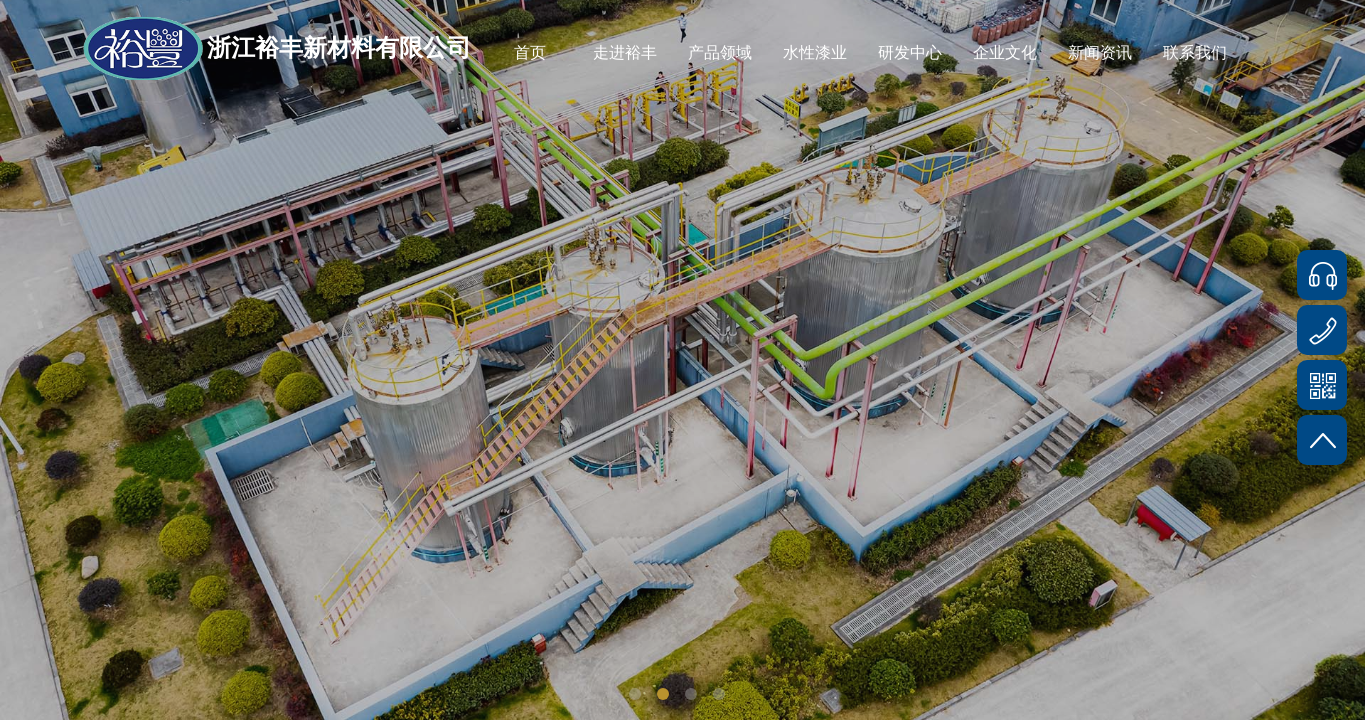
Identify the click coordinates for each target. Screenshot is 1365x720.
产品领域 (720, 52)
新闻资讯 (1100, 52)
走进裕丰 (625, 52)
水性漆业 (815, 52)
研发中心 (910, 52)
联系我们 (1195, 52)
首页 (530, 52)
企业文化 (1005, 52)
